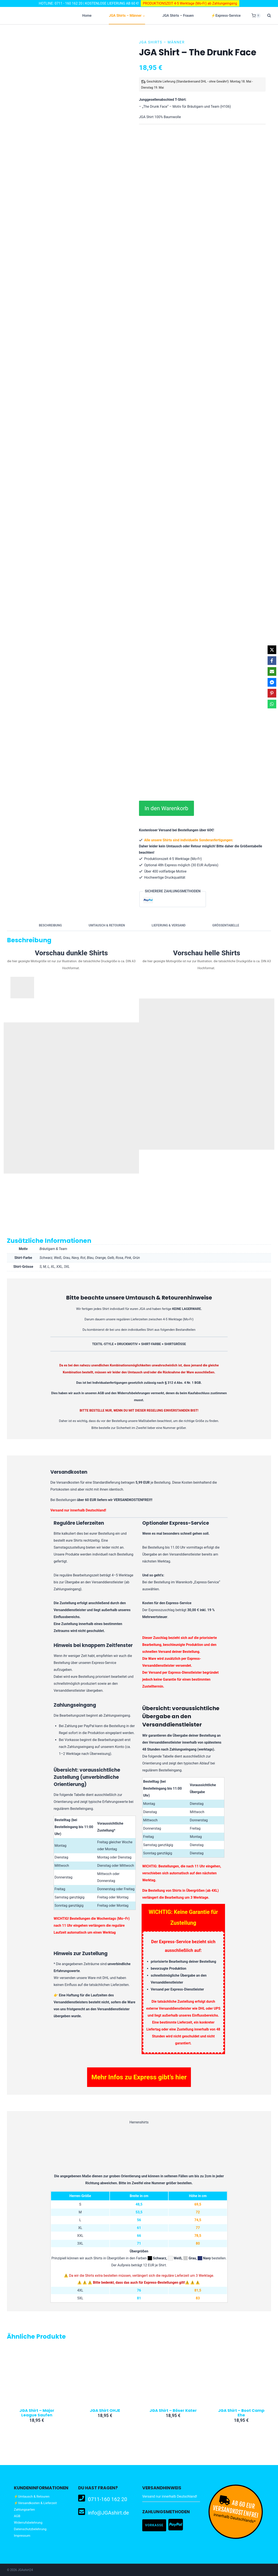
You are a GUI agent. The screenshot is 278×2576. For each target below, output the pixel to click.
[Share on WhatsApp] (272, 702)
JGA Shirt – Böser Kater (173, 2410)
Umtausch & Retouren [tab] (107, 925)
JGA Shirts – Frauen (178, 15)
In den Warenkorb (173, 808)
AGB (17, 2516)
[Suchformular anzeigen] (267, 16)
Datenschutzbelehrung (30, 2529)
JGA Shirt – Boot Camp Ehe (241, 2413)
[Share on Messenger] (272, 681)
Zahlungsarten (24, 2510)
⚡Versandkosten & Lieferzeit (35, 2503)
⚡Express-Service (226, 15)
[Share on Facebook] (272, 659)
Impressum (22, 2536)
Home (87, 15)
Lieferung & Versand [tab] (168, 925)
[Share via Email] (272, 670)
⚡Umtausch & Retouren (32, 2496)
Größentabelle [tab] (225, 925)
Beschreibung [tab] (50, 925)
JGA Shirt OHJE (105, 2410)
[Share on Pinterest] (272, 692)
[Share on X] (272, 648)
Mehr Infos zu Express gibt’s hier (139, 2077)
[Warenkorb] (256, 15)
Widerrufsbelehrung (28, 2523)
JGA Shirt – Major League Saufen (36, 2413)
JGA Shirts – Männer (162, 42)
